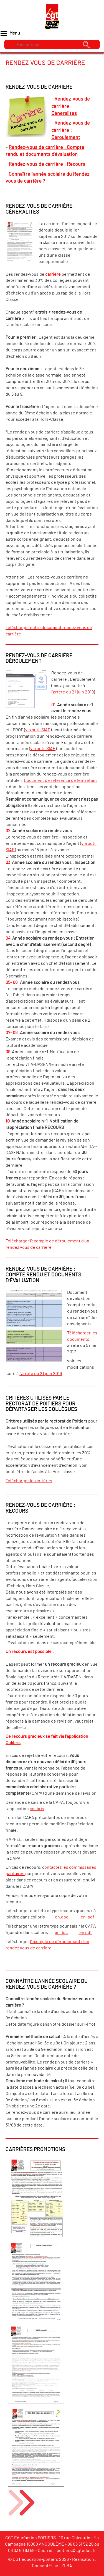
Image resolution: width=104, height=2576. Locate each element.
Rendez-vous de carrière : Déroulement (70, 130)
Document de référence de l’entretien (60, 780)
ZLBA (67, 2566)
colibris (37, 1809)
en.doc (62, 1917)
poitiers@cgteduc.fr (76, 2550)
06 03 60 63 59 (21, 2550)
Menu (10, 33)
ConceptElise (45, 2566)
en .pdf (87, 1917)
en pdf (85, 1932)
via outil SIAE (37, 730)
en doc (61, 1932)
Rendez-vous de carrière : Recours (47, 164)
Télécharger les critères (29, 1481)
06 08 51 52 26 (80, 2544)
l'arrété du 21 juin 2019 (72, 692)
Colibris (13, 1743)
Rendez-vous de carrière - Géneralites (70, 106)
